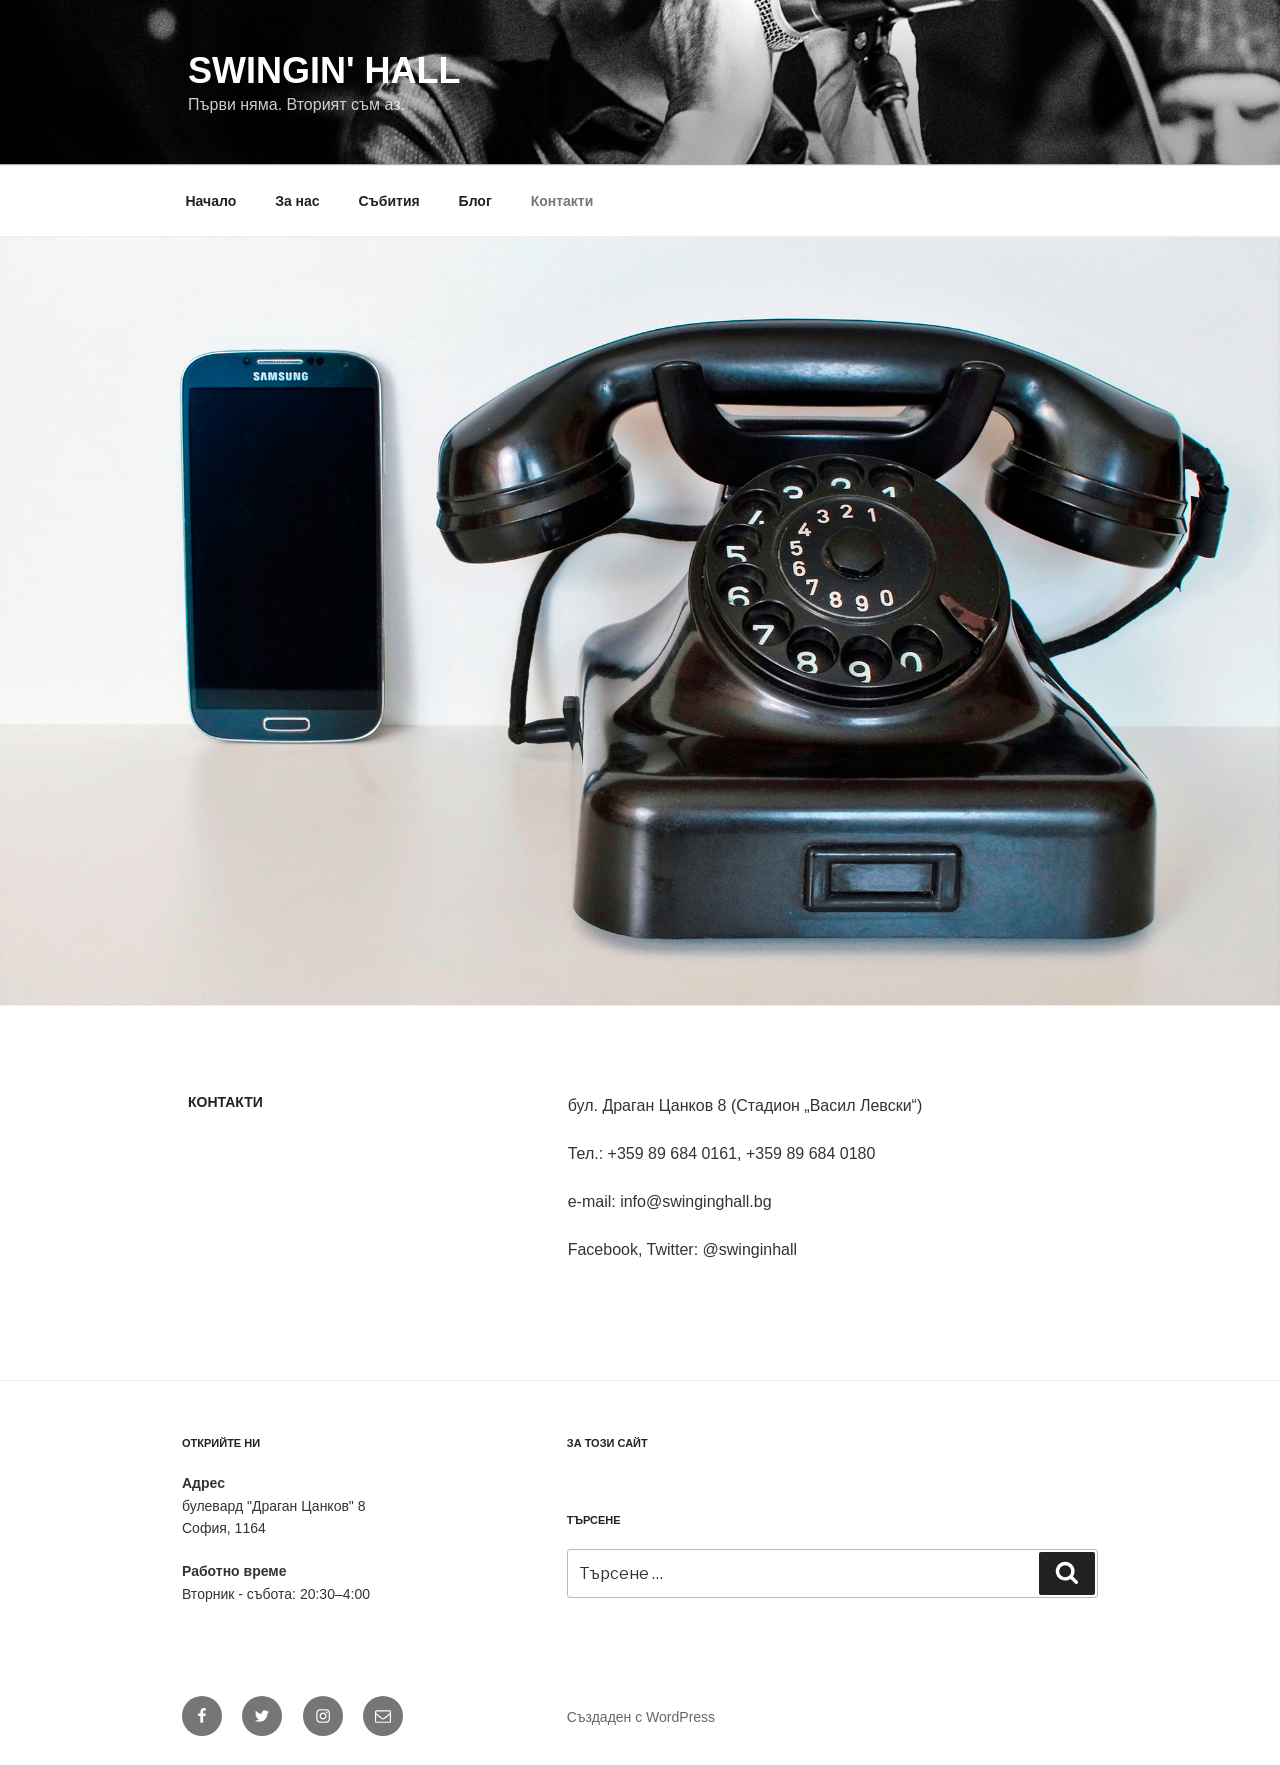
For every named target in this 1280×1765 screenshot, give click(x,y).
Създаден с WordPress (641, 1717)
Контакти (562, 201)
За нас (297, 201)
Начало (211, 201)
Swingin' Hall (324, 70)
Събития (389, 201)
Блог (475, 201)
